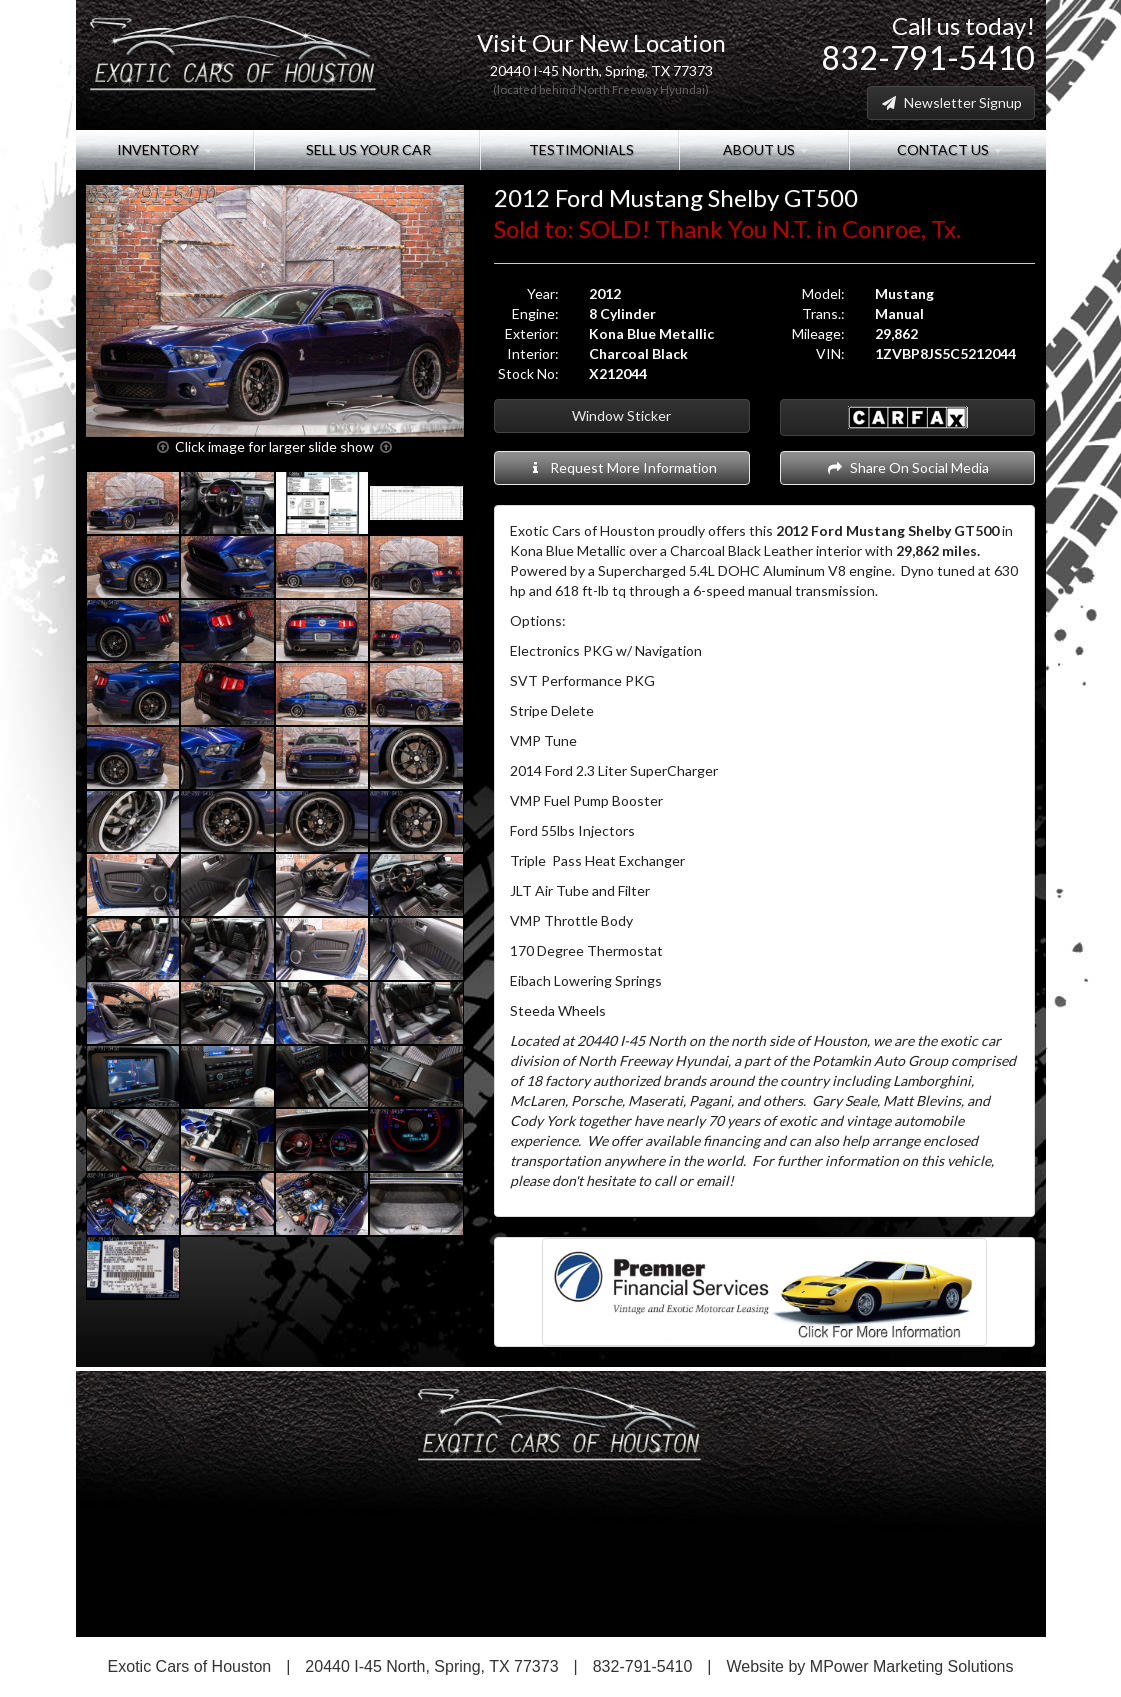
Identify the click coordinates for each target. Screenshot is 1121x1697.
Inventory (164, 149)
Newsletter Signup (951, 102)
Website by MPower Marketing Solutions (870, 1666)
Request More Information (621, 467)
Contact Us (948, 149)
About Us (764, 149)
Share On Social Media (907, 467)
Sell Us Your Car (367, 149)
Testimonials (580, 149)
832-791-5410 (928, 57)
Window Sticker (621, 415)
